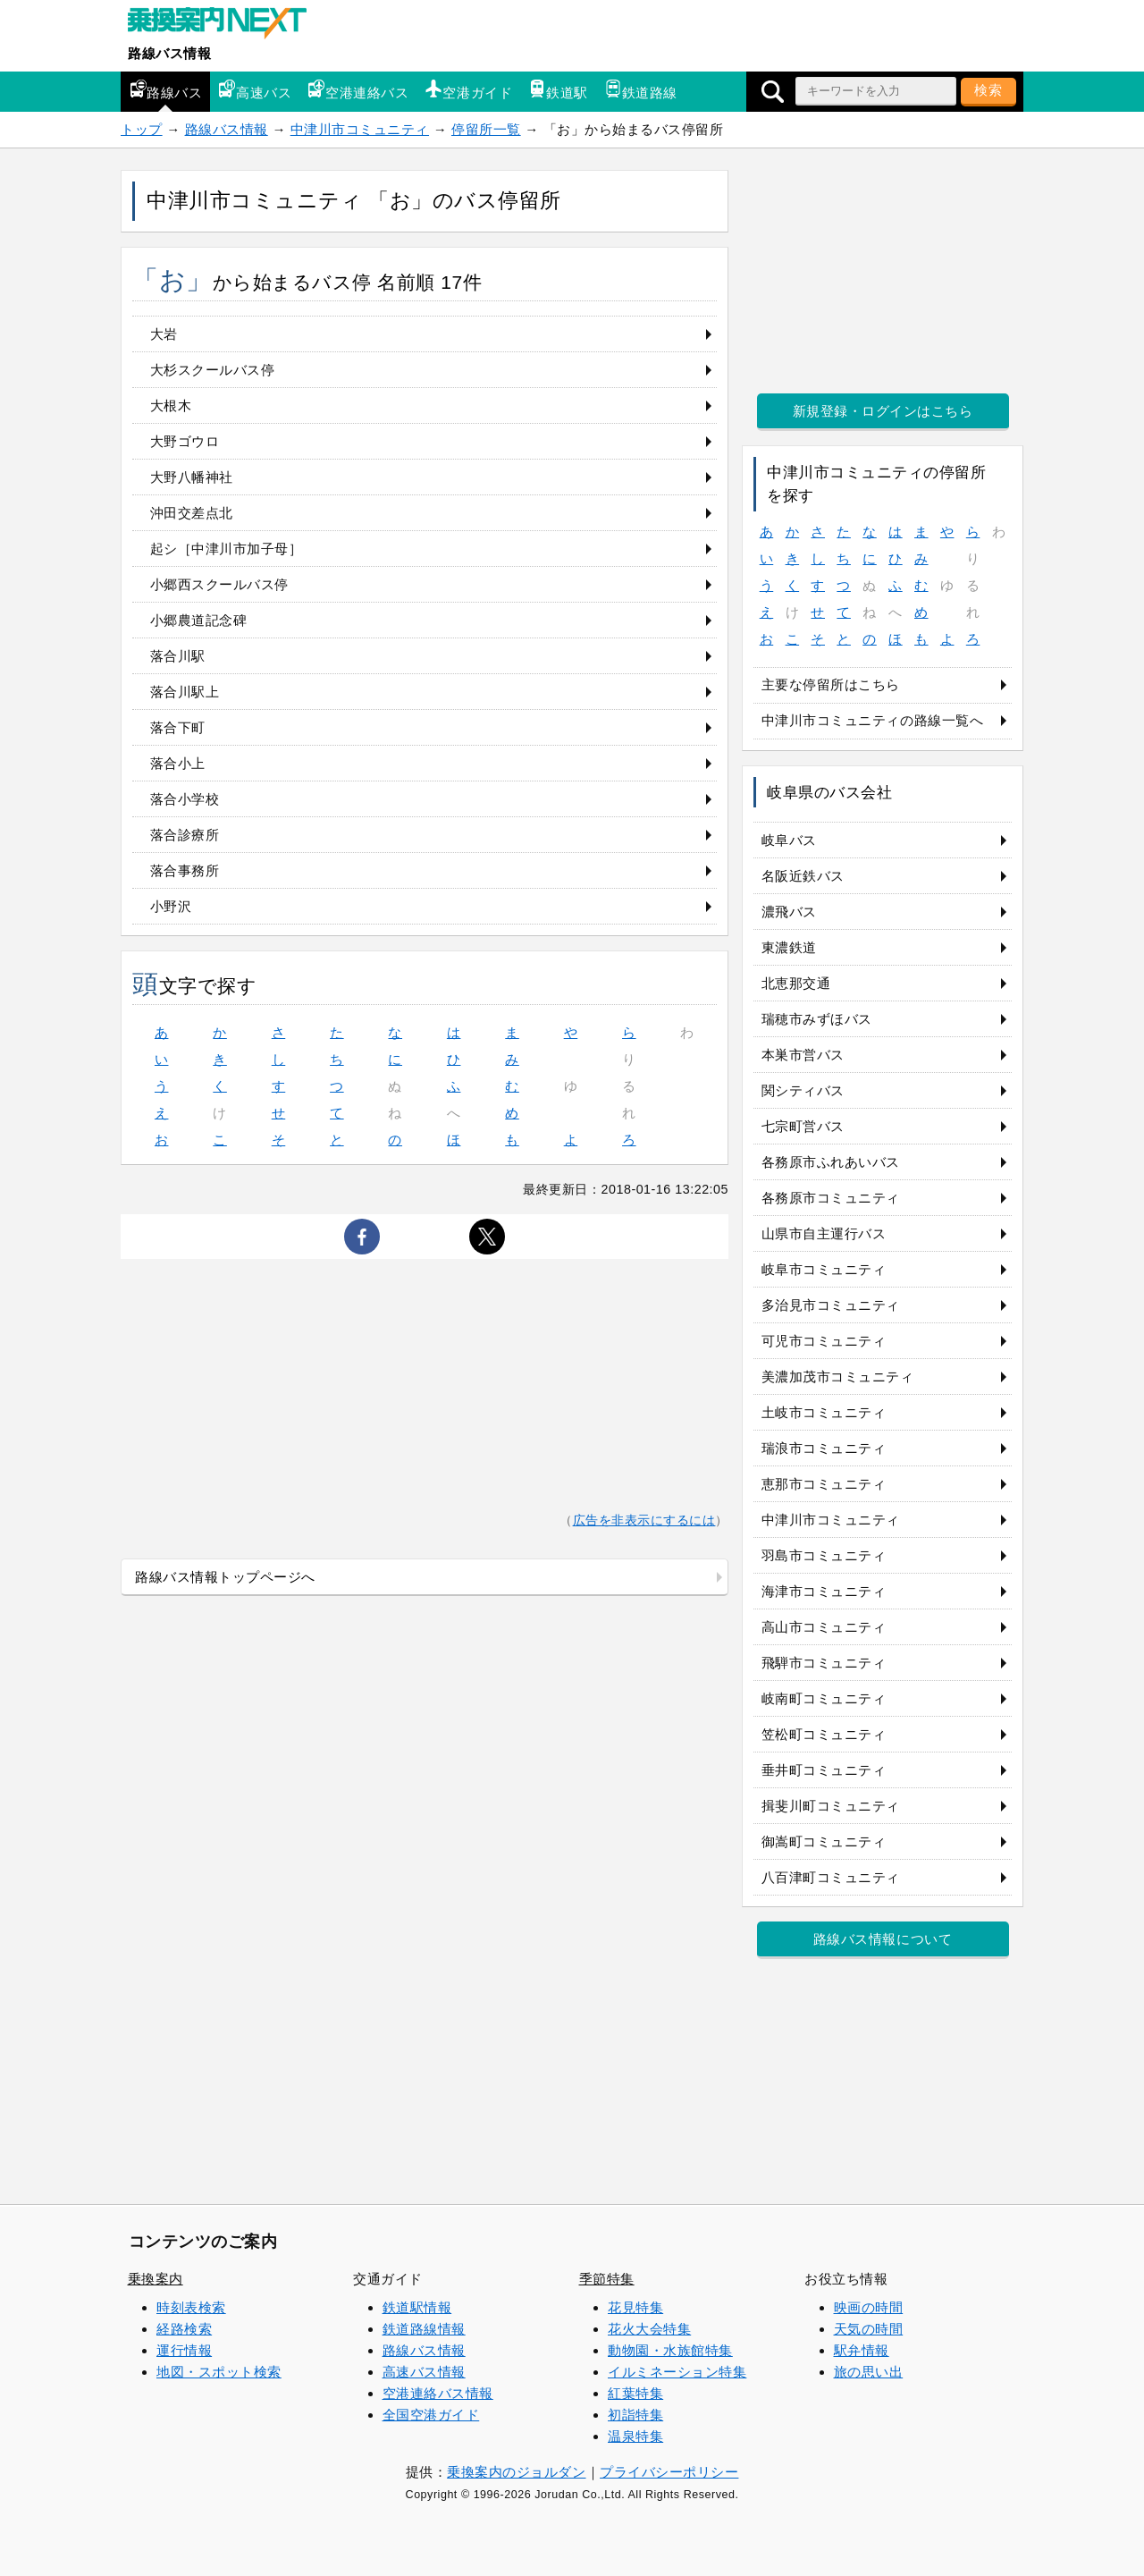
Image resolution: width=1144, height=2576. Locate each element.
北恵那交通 (796, 983)
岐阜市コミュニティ (824, 1269)
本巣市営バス (803, 1054)
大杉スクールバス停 (212, 369)
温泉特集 (635, 2436)
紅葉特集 (635, 2393)
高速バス (254, 90)
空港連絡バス (357, 90)
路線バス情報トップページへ (225, 1576)
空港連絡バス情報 (438, 2393)
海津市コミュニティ (824, 1591)
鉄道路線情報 (424, 2328)
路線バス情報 (169, 53)
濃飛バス (789, 911)
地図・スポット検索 (219, 2371)
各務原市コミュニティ (830, 1197)
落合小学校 (185, 799)
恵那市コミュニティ (824, 1483)
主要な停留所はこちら (830, 684)
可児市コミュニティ (824, 1340)
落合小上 (178, 763)
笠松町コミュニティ (824, 1734)
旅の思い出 (869, 2371)
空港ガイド (468, 90)
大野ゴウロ (185, 441)
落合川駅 (178, 655)
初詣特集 (635, 2414)
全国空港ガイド (431, 2414)
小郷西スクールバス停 (219, 584)
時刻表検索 (191, 2307)
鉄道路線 (640, 90)
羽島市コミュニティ (824, 1555)
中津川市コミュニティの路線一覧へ (872, 720)
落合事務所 (185, 870)
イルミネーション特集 (677, 2371)
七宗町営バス (803, 1126)
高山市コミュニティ (824, 1626)
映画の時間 (869, 2307)
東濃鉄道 (789, 947)
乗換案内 (155, 2278)
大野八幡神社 (191, 477)
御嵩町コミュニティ (824, 1841)
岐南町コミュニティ (824, 1698)
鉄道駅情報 (417, 2307)
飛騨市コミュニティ (824, 1662)
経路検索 (184, 2328)
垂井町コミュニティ (824, 1770)
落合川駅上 (185, 691)
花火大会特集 (649, 2328)
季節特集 (607, 2278)
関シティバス (803, 1090)
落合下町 (178, 727)
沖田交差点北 (191, 512)
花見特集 (635, 2307)
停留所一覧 (486, 129)
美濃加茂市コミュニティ (837, 1376)
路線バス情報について (882, 1939)
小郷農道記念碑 (199, 620)
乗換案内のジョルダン (516, 2471)
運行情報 (184, 2350)
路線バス (165, 90)
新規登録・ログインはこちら (883, 410)
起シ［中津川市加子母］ (226, 548)
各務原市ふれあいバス (830, 1162)
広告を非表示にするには (644, 1520)
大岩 (164, 334)
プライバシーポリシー (669, 2471)
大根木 (171, 405)
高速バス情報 (424, 2371)
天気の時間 (869, 2328)
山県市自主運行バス (824, 1233)
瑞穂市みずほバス (816, 1018)
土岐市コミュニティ (824, 1412)
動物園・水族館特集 (670, 2350)
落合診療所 (185, 834)
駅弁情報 (861, 2350)
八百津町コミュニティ (830, 1877)
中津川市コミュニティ (359, 129)
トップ (142, 129)
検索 (988, 89)
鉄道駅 (558, 90)
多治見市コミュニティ (830, 1305)
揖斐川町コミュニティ (830, 1805)
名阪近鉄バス (803, 875)
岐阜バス (789, 840)
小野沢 (171, 906)
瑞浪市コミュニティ (824, 1448)
